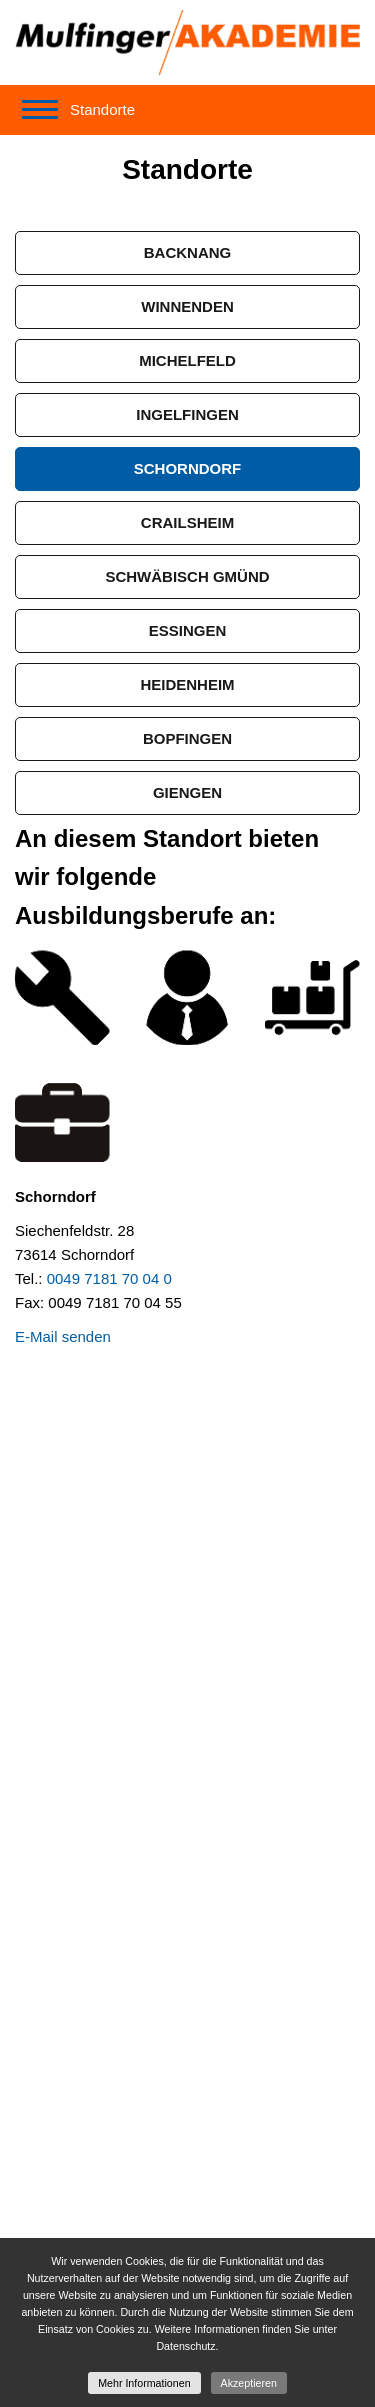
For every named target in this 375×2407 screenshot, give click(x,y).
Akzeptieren (249, 2383)
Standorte (102, 109)
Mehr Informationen (144, 2383)
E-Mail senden (63, 1336)
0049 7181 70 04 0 (109, 1278)
